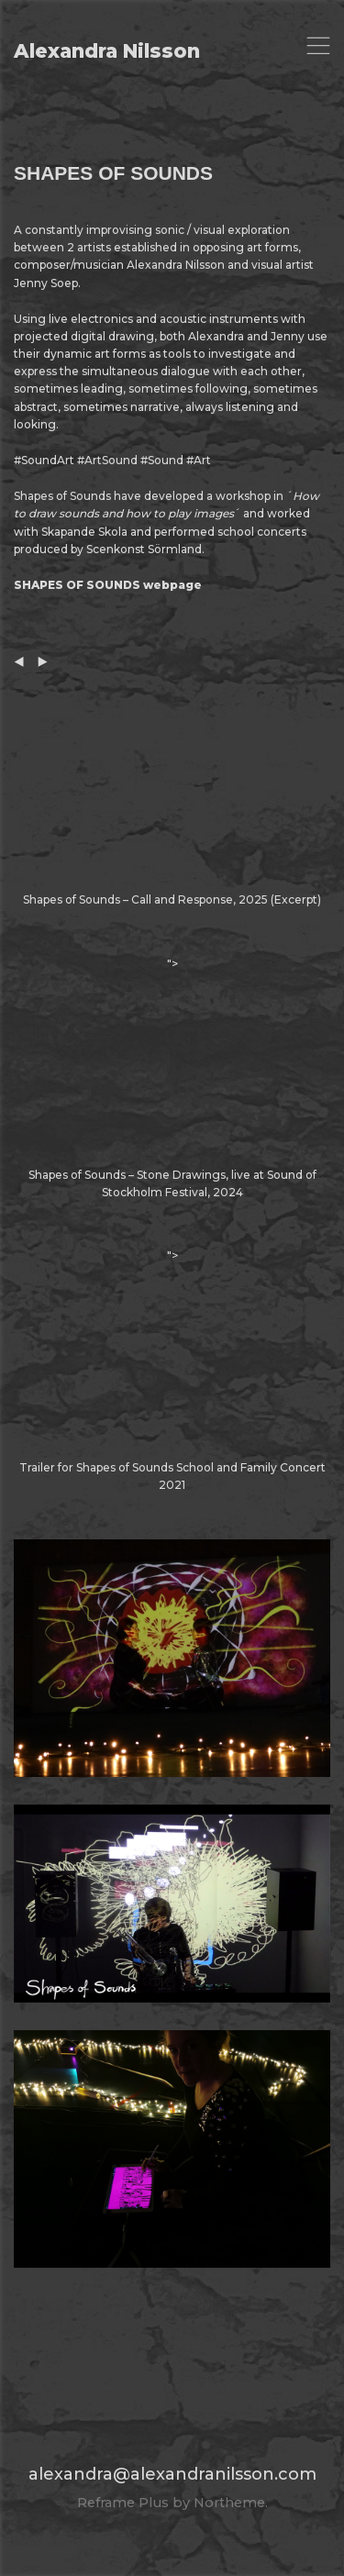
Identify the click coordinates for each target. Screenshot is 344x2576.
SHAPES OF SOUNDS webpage (108, 585)
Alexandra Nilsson (107, 50)
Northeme (229, 2502)
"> (172, 1079)
